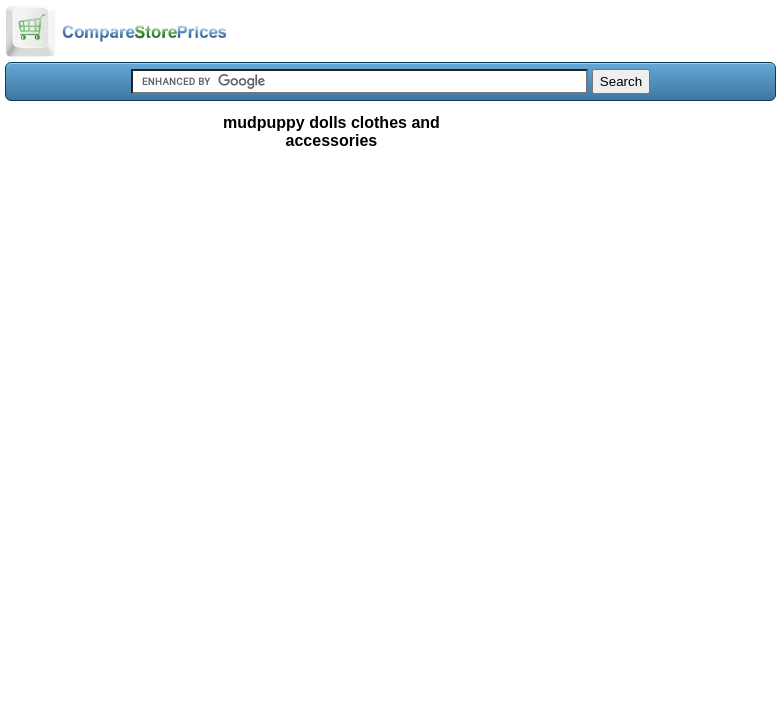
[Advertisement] (390, 304)
